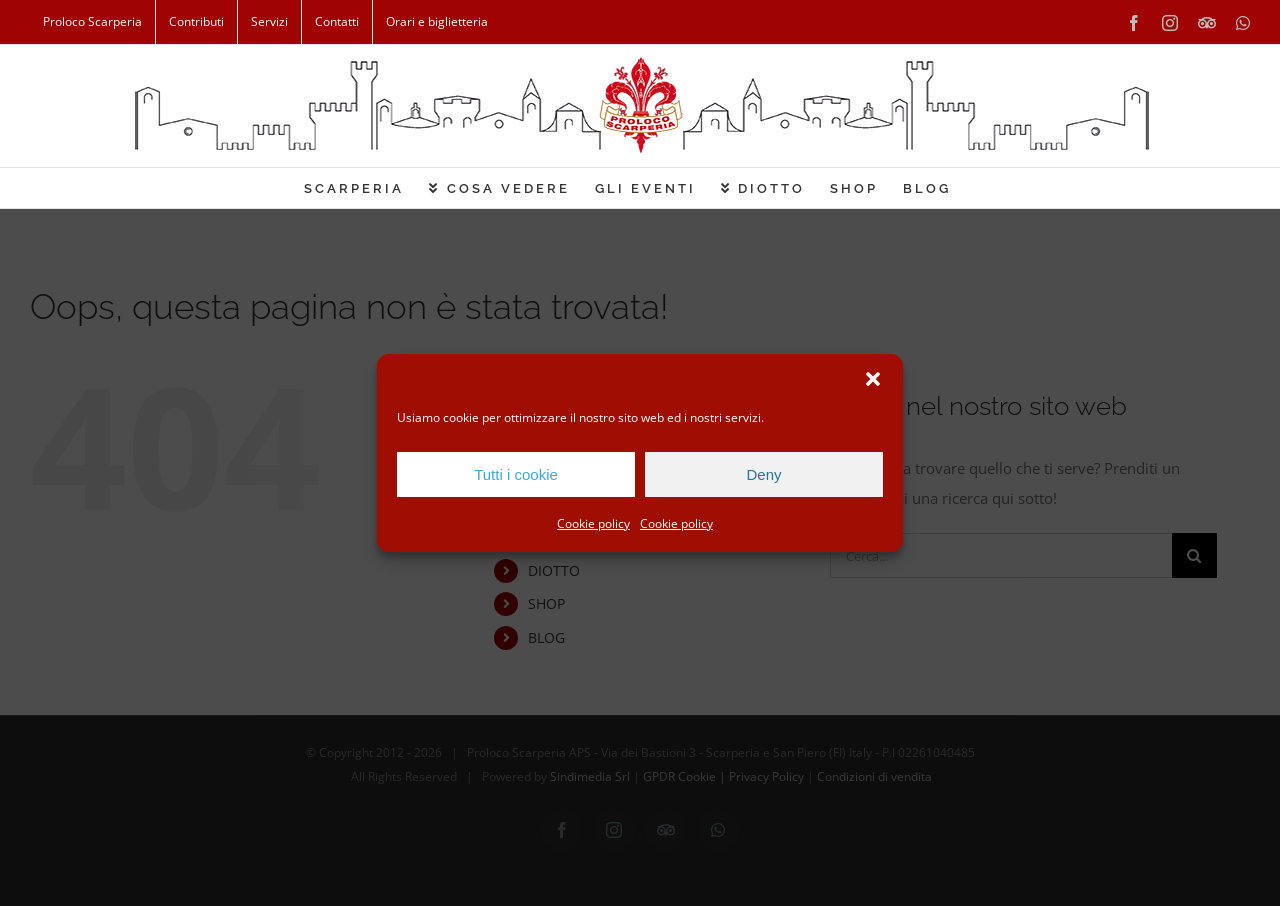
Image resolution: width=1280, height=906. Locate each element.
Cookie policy (593, 523)
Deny (763, 474)
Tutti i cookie (516, 474)
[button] (873, 379)
